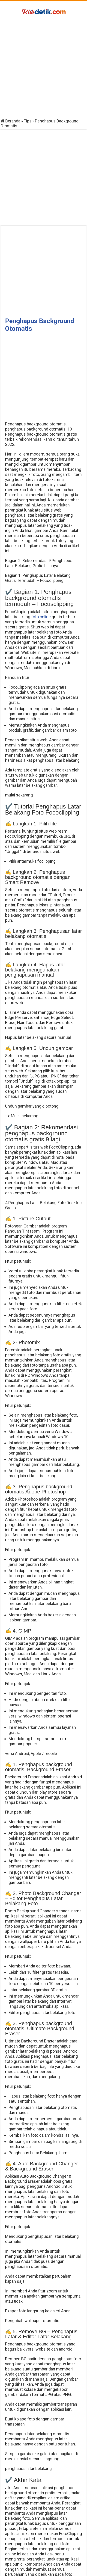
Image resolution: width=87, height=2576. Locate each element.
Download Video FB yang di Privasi (33, 2532)
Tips (28, 121)
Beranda (10, 121)
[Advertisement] (43, 64)
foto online (41, 533)
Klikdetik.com (31, 2565)
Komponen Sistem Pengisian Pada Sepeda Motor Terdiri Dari (53, 2542)
